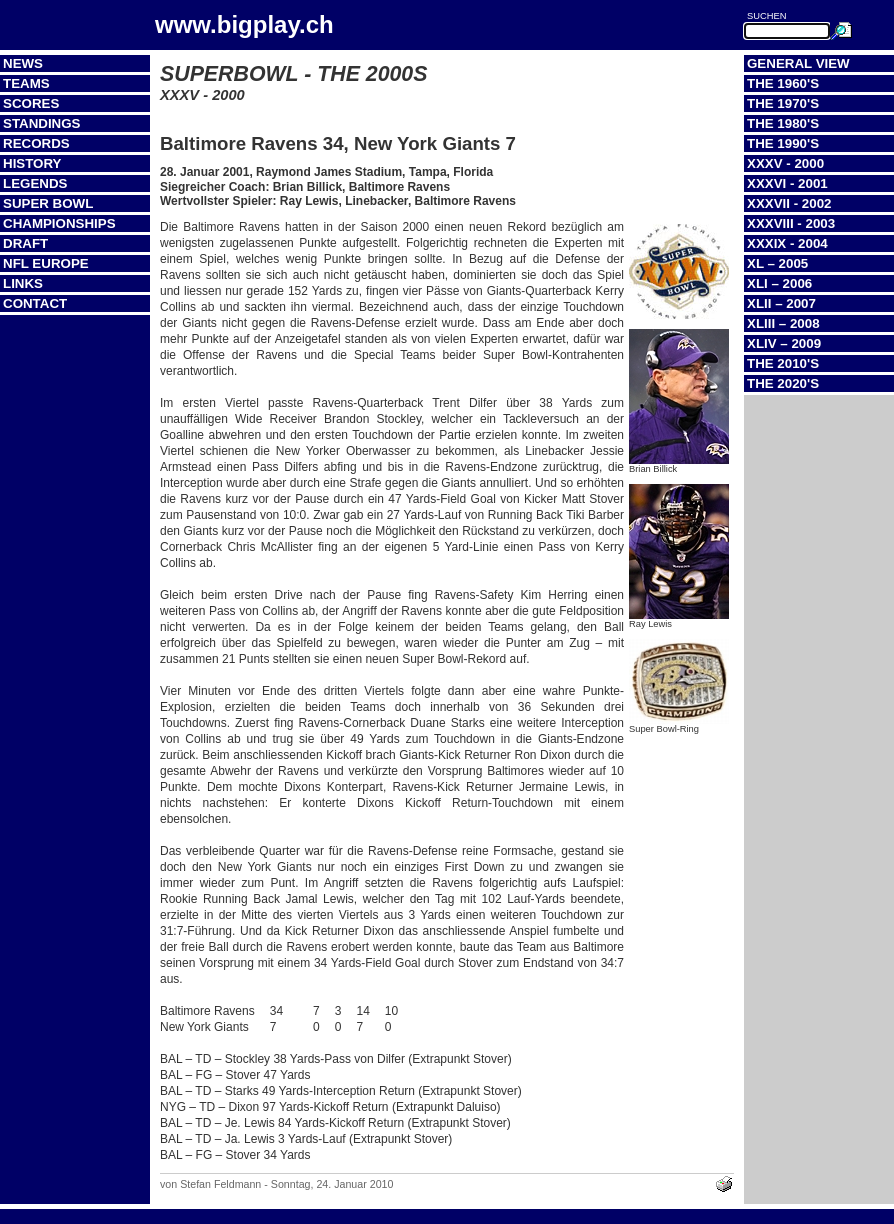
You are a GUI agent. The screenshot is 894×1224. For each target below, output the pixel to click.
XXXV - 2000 (785, 163)
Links (23, 283)
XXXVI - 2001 (787, 183)
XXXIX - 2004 (787, 243)
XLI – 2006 (779, 283)
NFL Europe (46, 263)
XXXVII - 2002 (789, 203)
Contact (35, 303)
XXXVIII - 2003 (791, 223)
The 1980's (783, 123)
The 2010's (783, 363)
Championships (59, 223)
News (23, 63)
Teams (26, 83)
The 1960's (783, 83)
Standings (42, 123)
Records (36, 143)
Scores (31, 103)
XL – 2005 (777, 263)
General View (798, 63)
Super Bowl (48, 203)
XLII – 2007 (781, 303)
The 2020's (783, 383)
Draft (25, 243)
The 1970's (783, 103)
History (32, 163)
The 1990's (783, 143)
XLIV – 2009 (784, 343)
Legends (35, 183)
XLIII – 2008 (783, 323)
